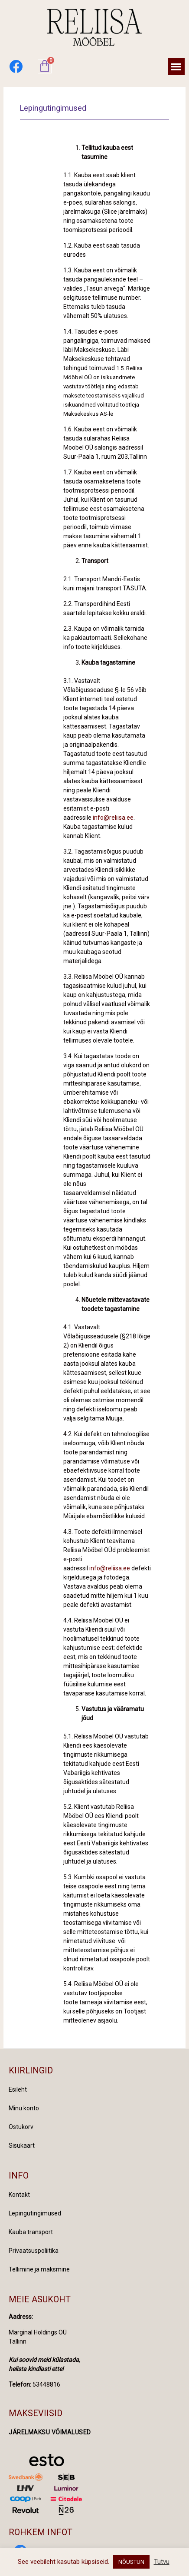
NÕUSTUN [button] (131, 2562)
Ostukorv (21, 2126)
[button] (176, 66)
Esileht (18, 2089)
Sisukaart (22, 2145)
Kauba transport (31, 2231)
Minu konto (24, 2108)
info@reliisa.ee (113, 817)
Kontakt (19, 2194)
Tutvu (161, 2562)
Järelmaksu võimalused (50, 2432)
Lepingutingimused (35, 2213)
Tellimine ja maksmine (39, 2269)
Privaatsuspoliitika (34, 2250)
